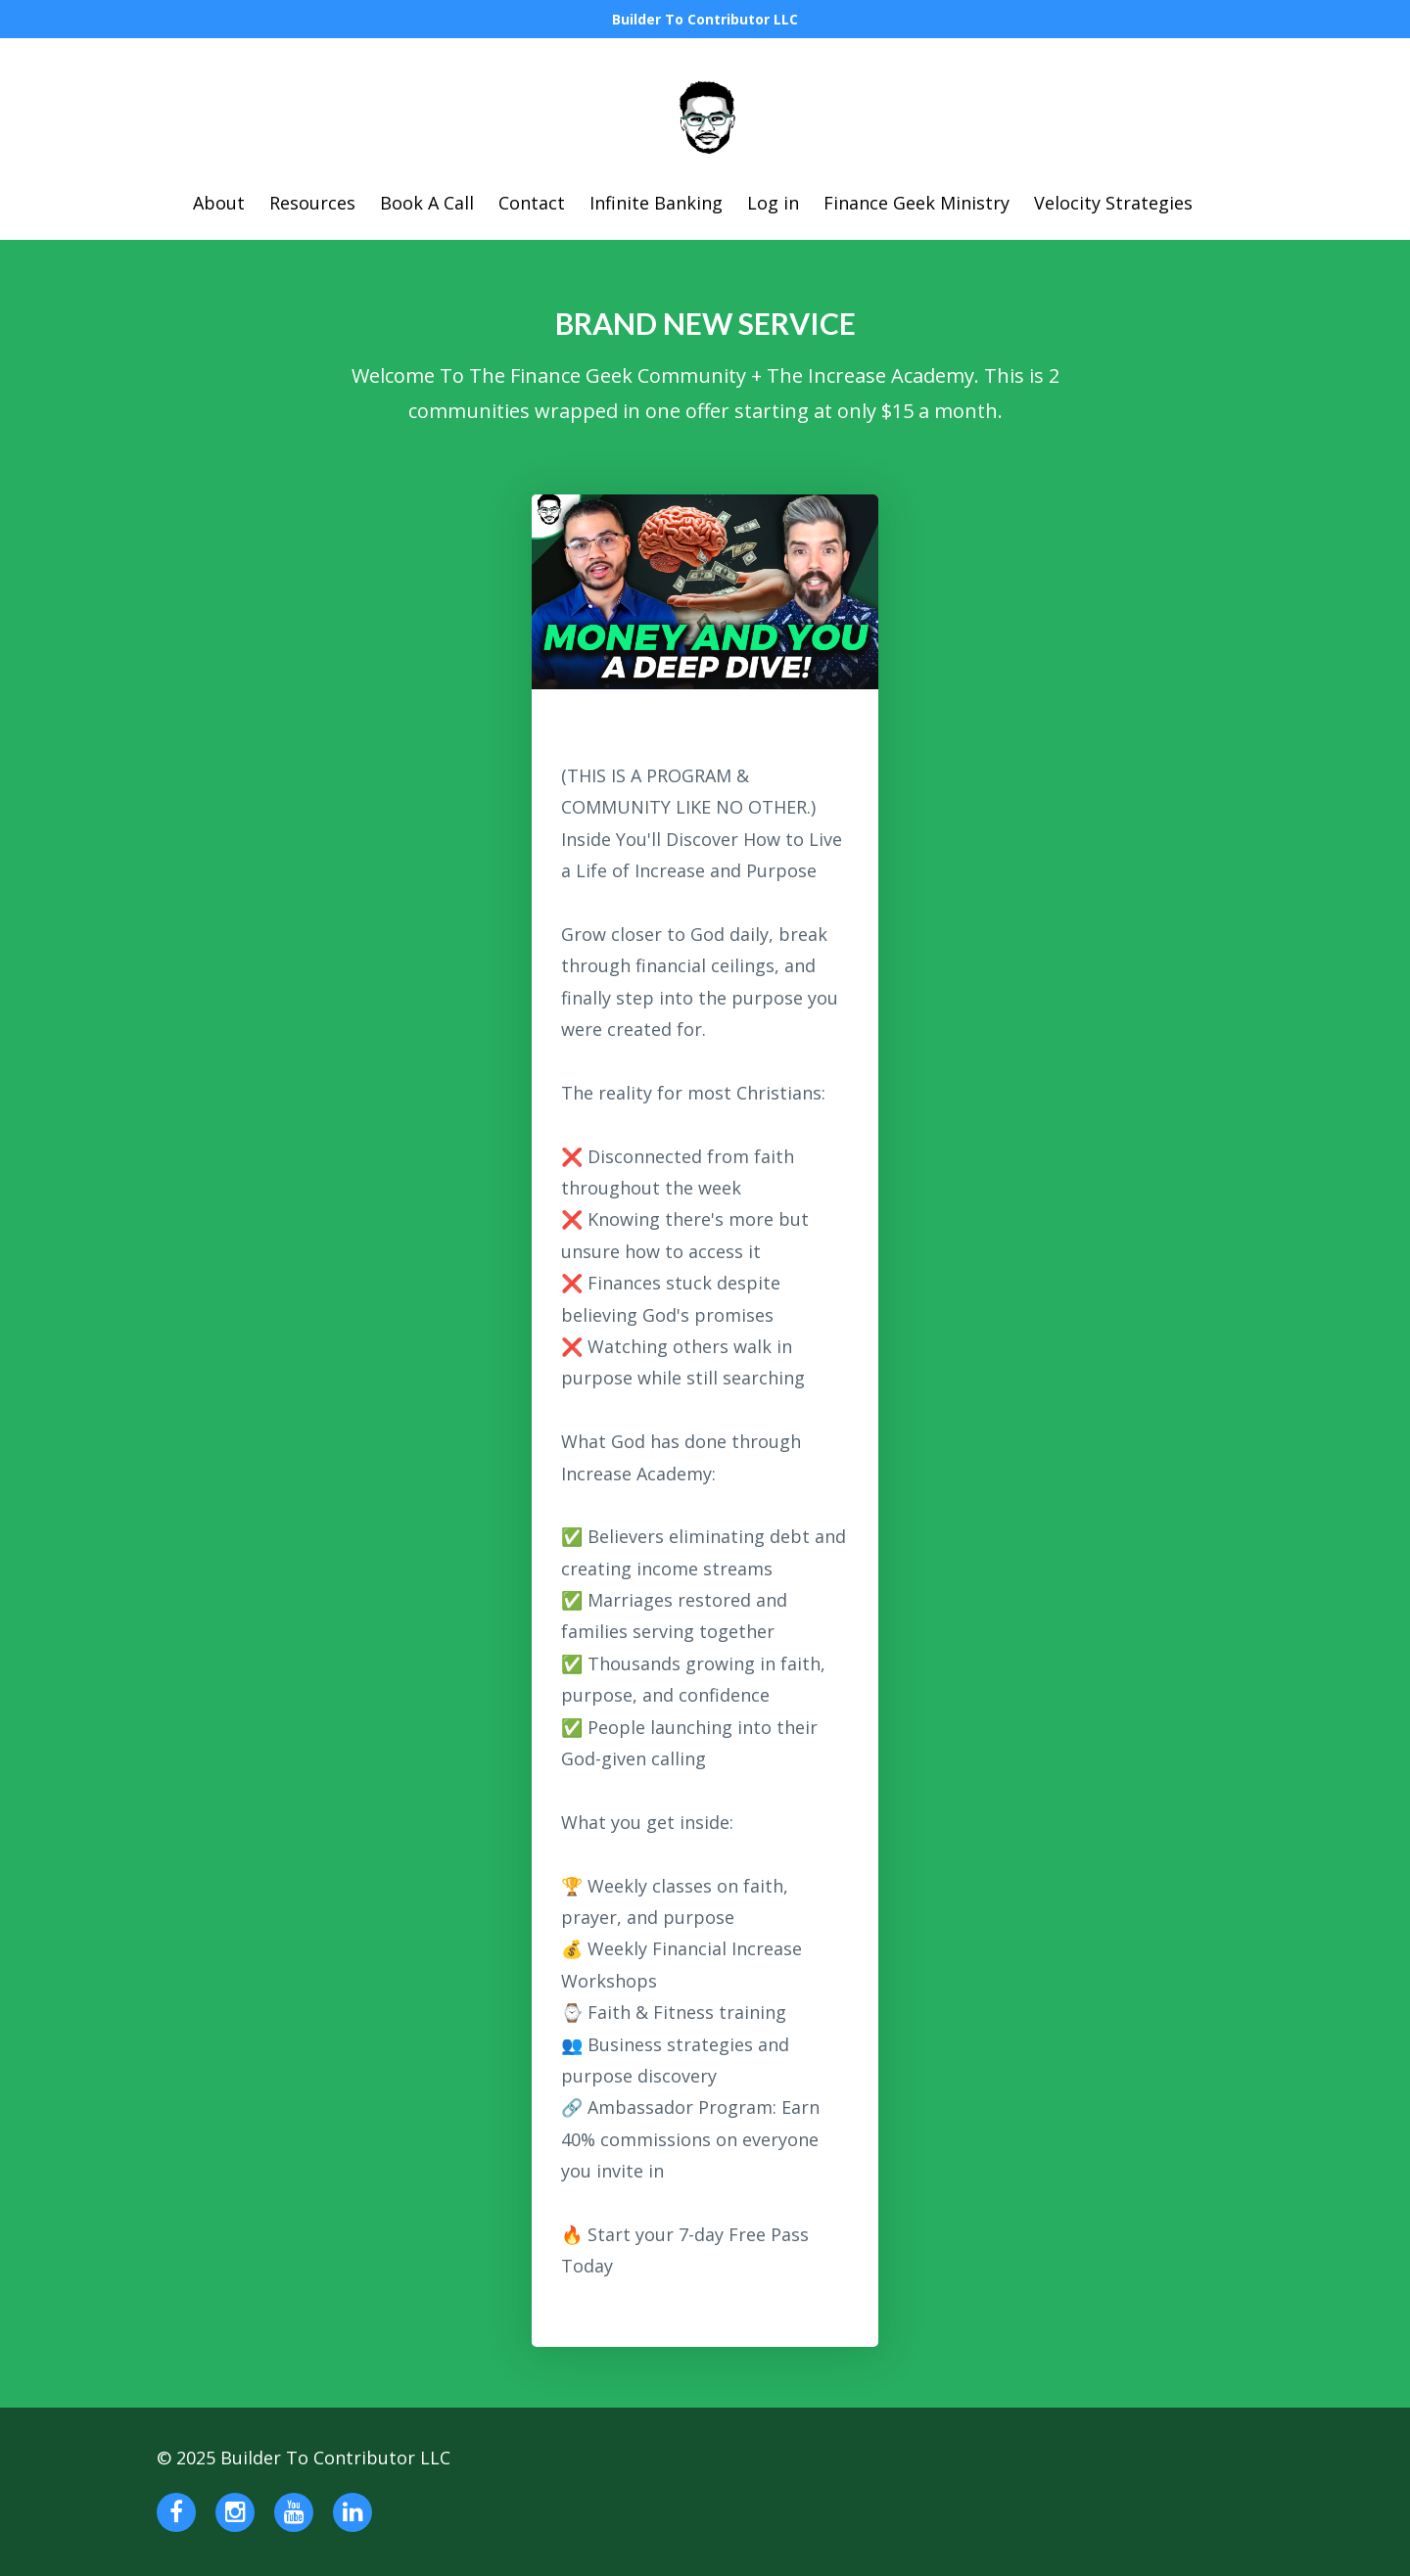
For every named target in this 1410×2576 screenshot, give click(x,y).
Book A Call (427, 203)
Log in (773, 203)
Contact (531, 203)
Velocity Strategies (1113, 203)
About (219, 203)
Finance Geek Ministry (916, 203)
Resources (312, 203)
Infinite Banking (656, 203)
